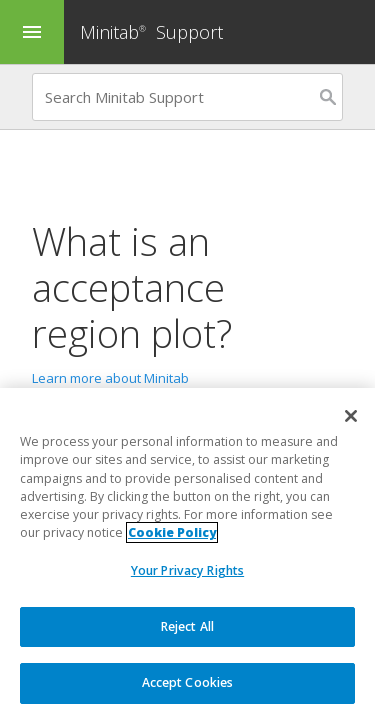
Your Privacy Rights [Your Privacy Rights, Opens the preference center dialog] (187, 570)
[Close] (351, 416)
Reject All (187, 626)
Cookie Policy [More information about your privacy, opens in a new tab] (172, 533)
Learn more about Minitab (110, 378)
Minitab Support (151, 32)
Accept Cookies (188, 682)
